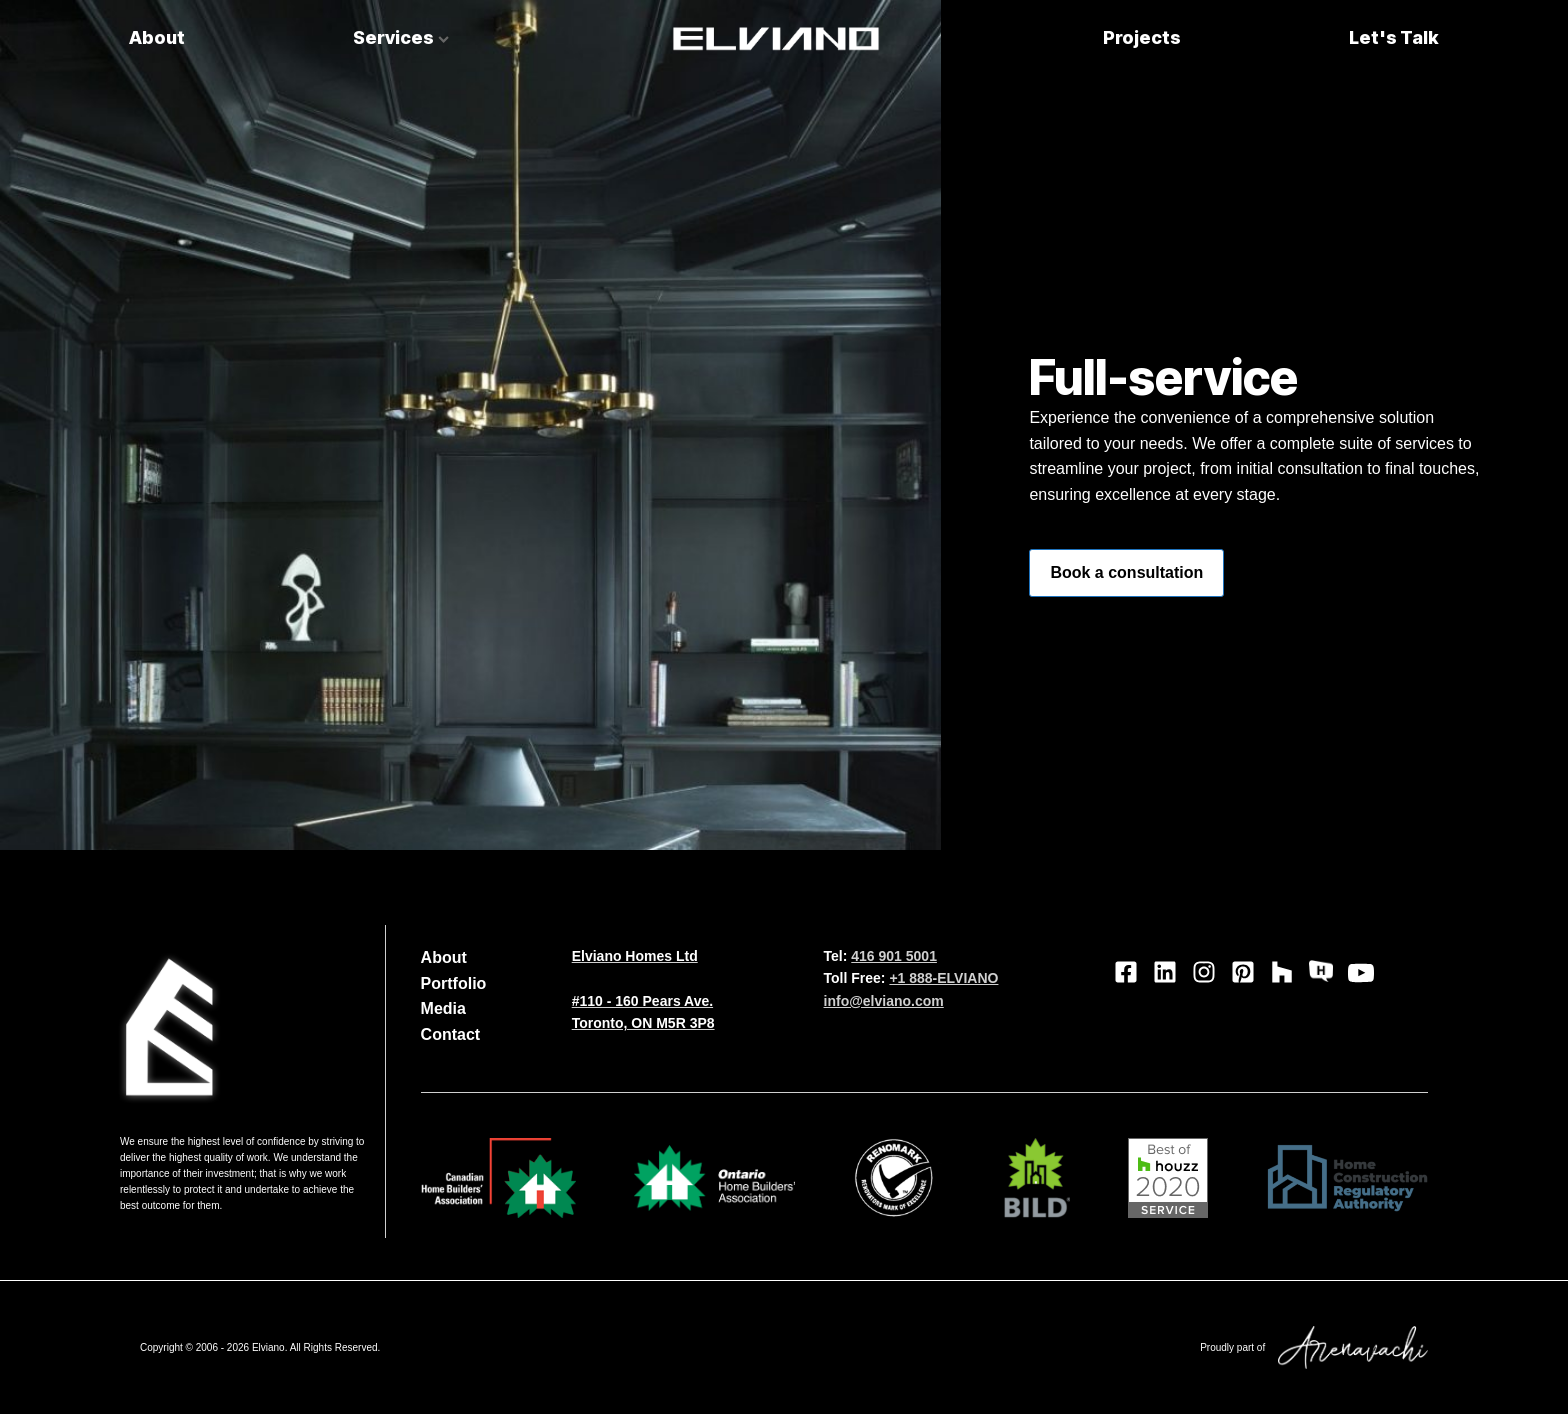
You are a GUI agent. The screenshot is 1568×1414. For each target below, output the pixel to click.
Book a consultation (1126, 572)
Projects (1142, 37)
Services (401, 37)
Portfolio (454, 983)
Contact (451, 1034)
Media (443, 1008)
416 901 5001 (894, 956)
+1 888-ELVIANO (943, 978)
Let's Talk (1394, 37)
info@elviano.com (884, 1001)
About (157, 37)
